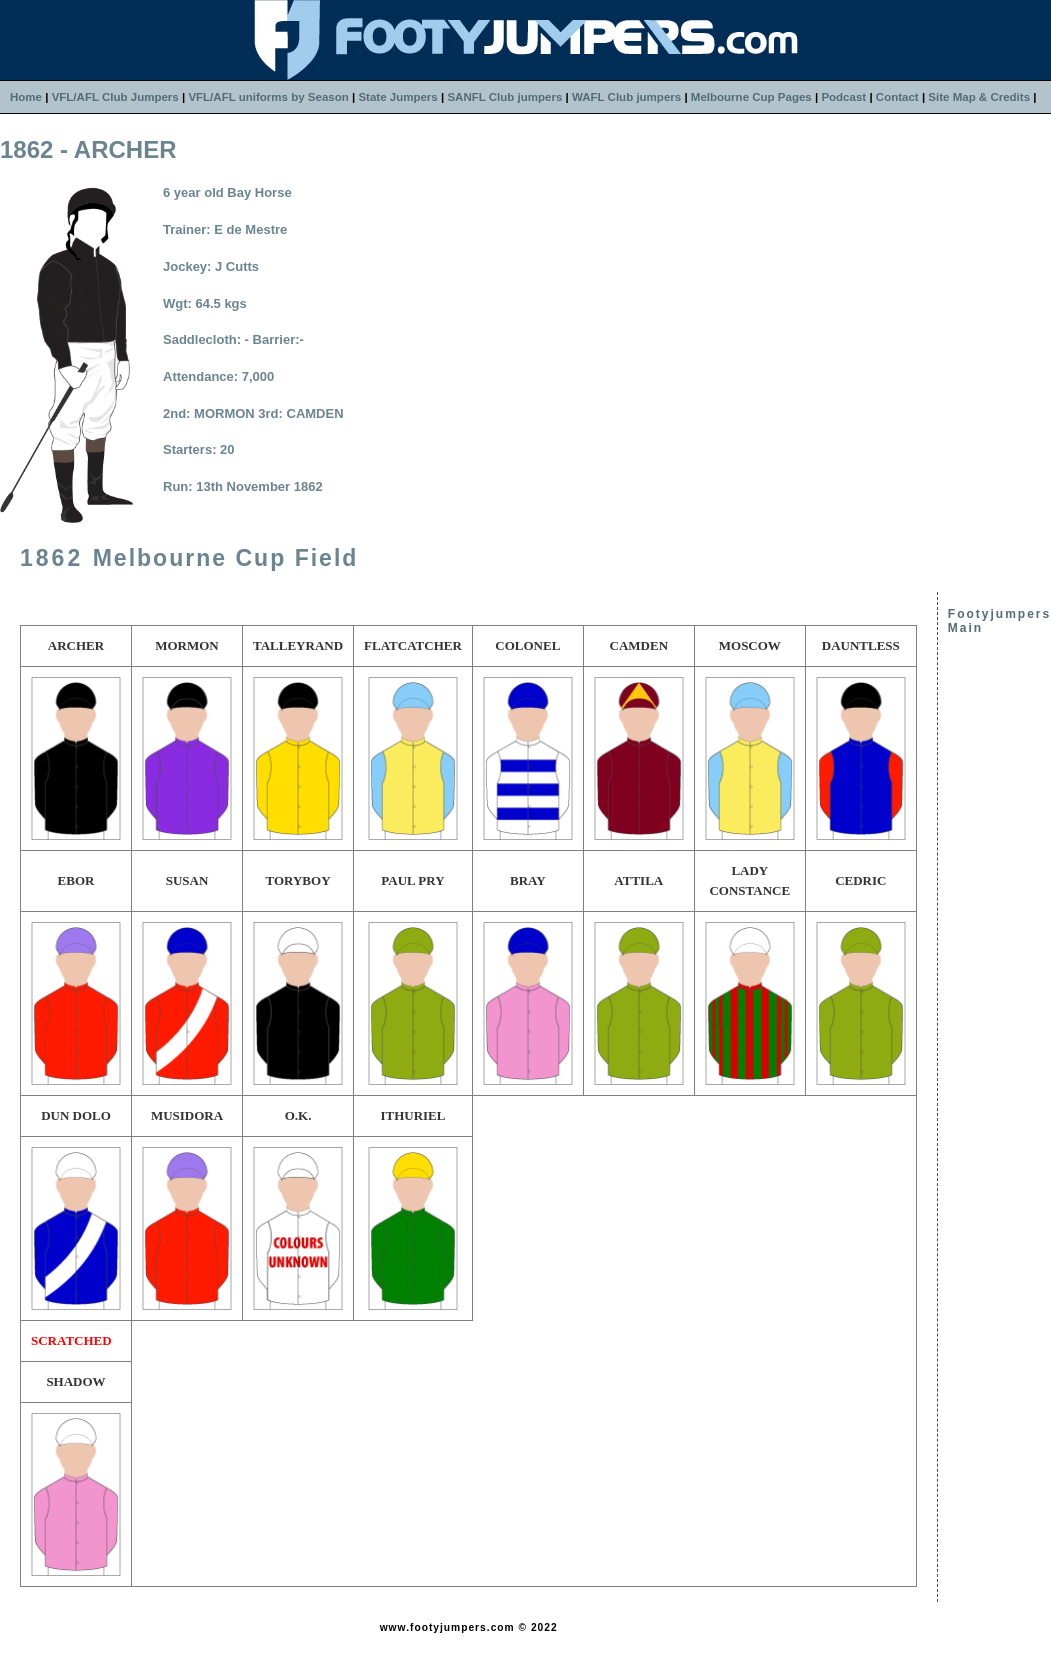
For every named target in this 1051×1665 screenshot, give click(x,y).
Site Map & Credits (979, 97)
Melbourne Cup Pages (751, 97)
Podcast (843, 97)
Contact (897, 97)
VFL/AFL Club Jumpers (115, 97)
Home (26, 97)
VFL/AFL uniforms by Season (268, 97)
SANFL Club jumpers (504, 97)
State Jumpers (397, 97)
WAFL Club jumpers (626, 97)
